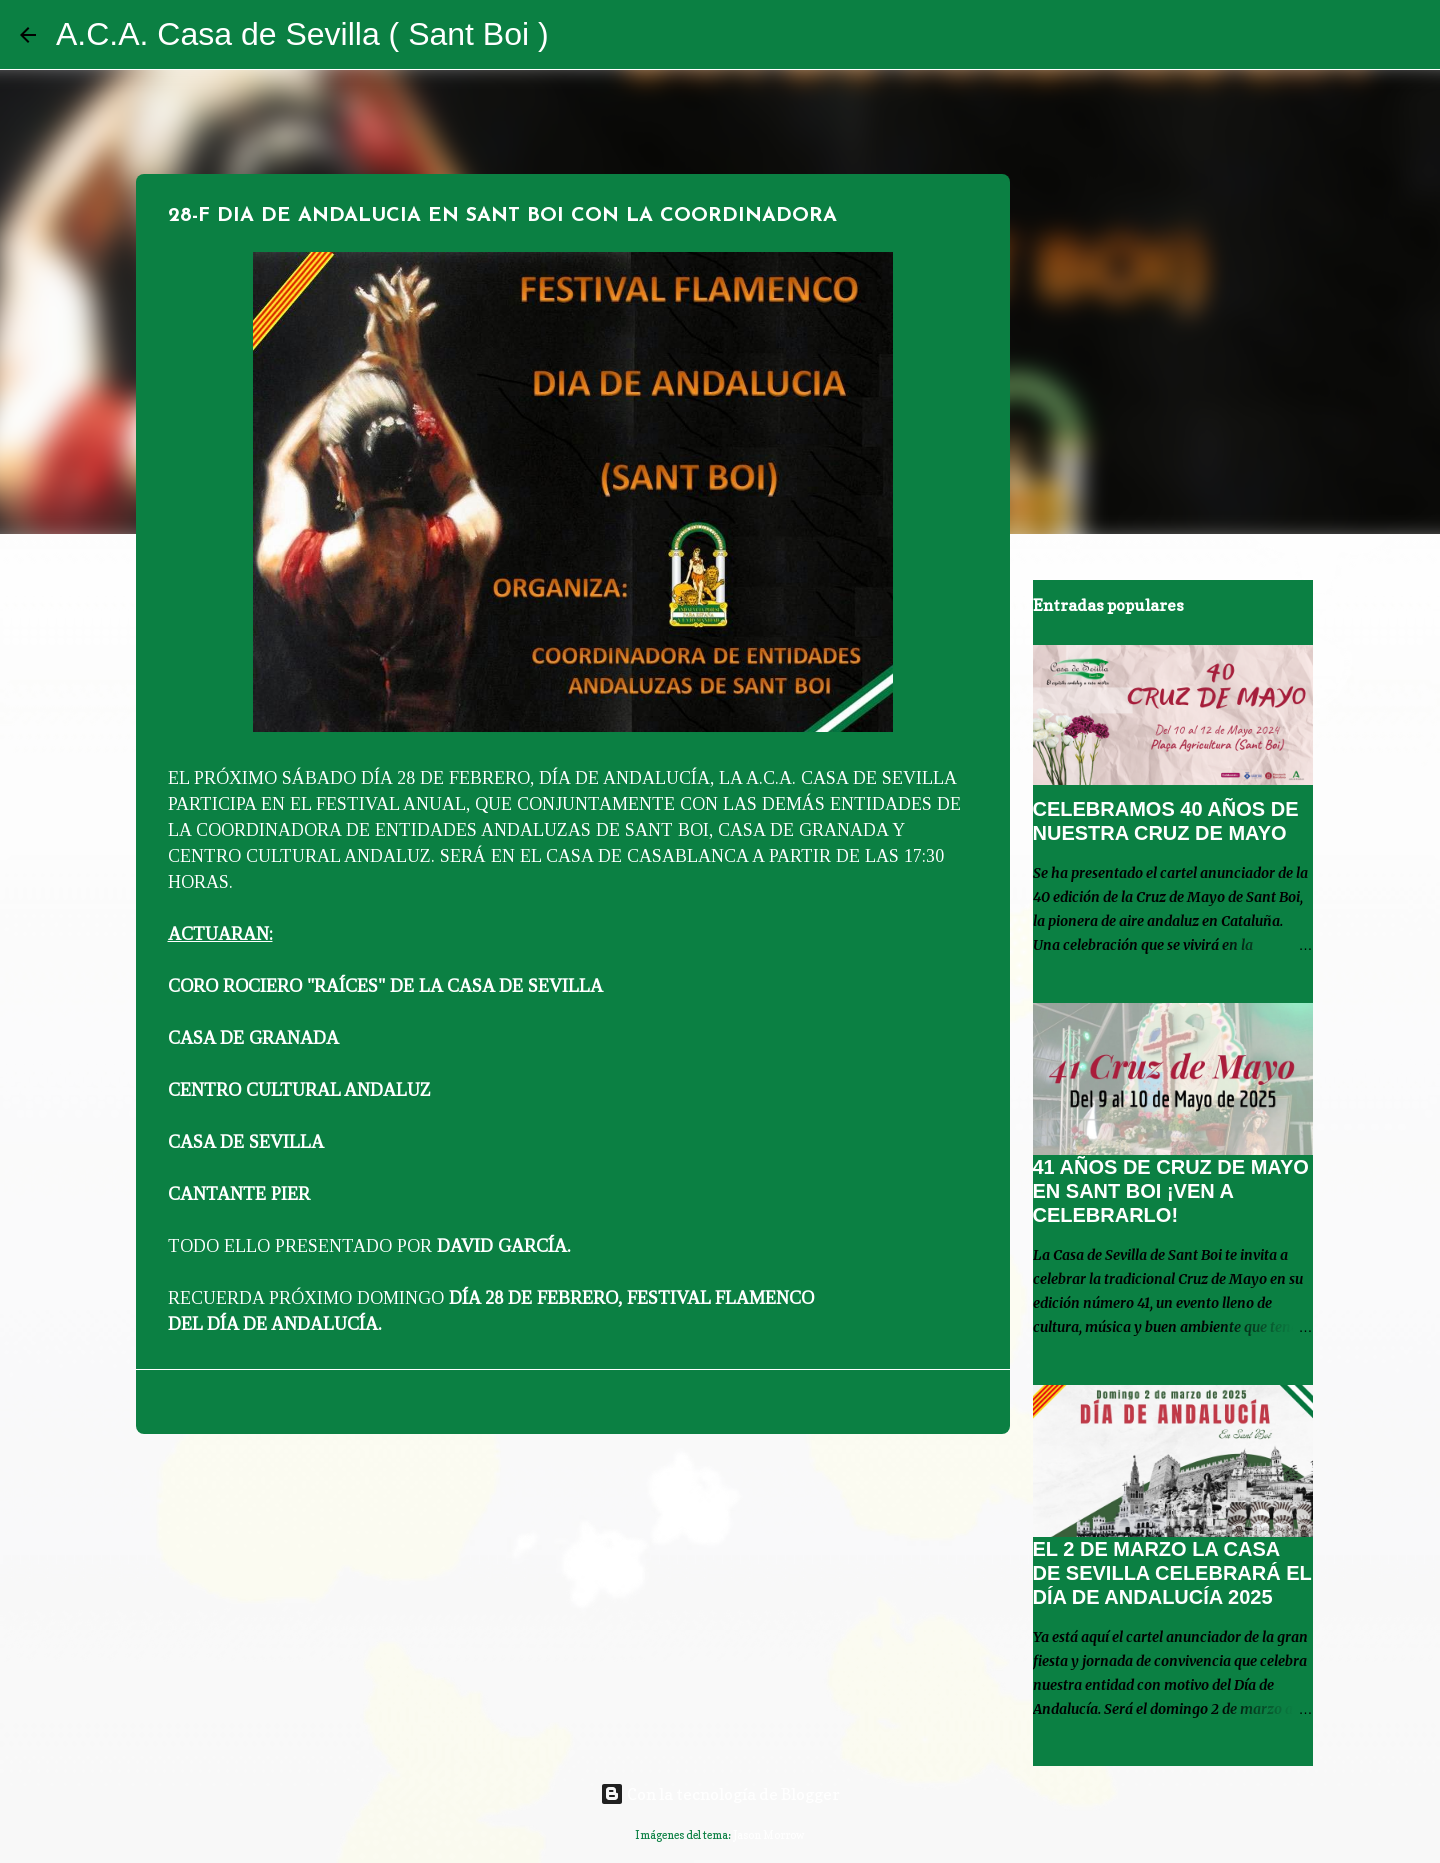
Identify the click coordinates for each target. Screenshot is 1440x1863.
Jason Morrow (769, 1835)
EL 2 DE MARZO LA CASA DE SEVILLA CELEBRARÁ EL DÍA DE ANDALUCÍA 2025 (1172, 1573)
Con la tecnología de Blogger (720, 1794)
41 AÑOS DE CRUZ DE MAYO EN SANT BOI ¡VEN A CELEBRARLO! (1171, 1191)
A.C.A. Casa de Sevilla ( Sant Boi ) (302, 34)
